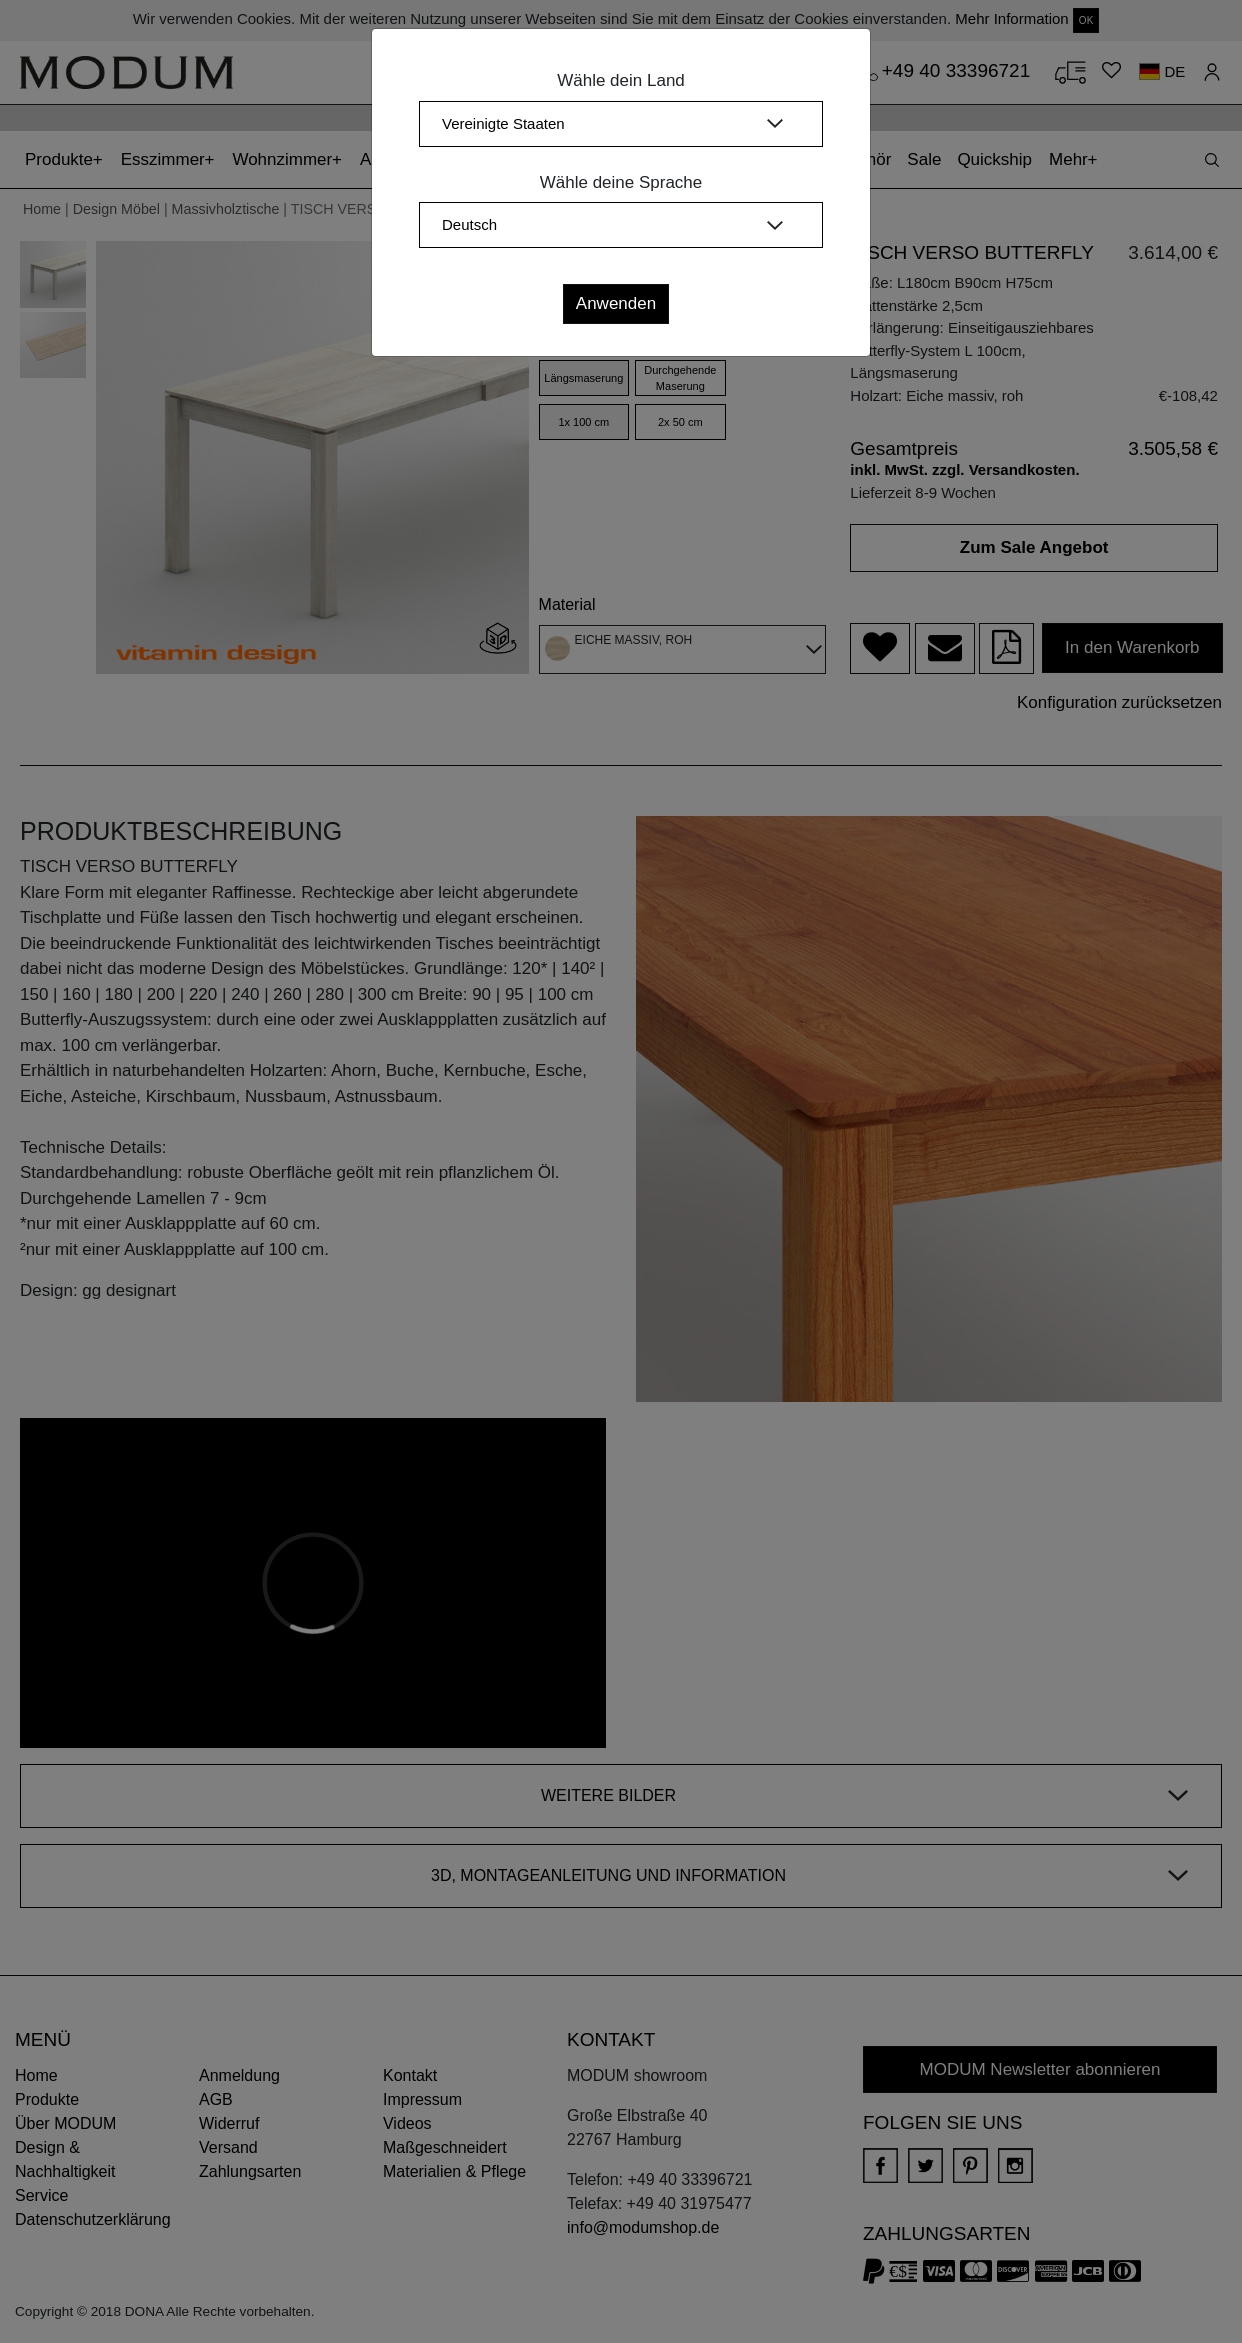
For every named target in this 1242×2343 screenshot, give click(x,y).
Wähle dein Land (621, 80)
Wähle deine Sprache (621, 182)
